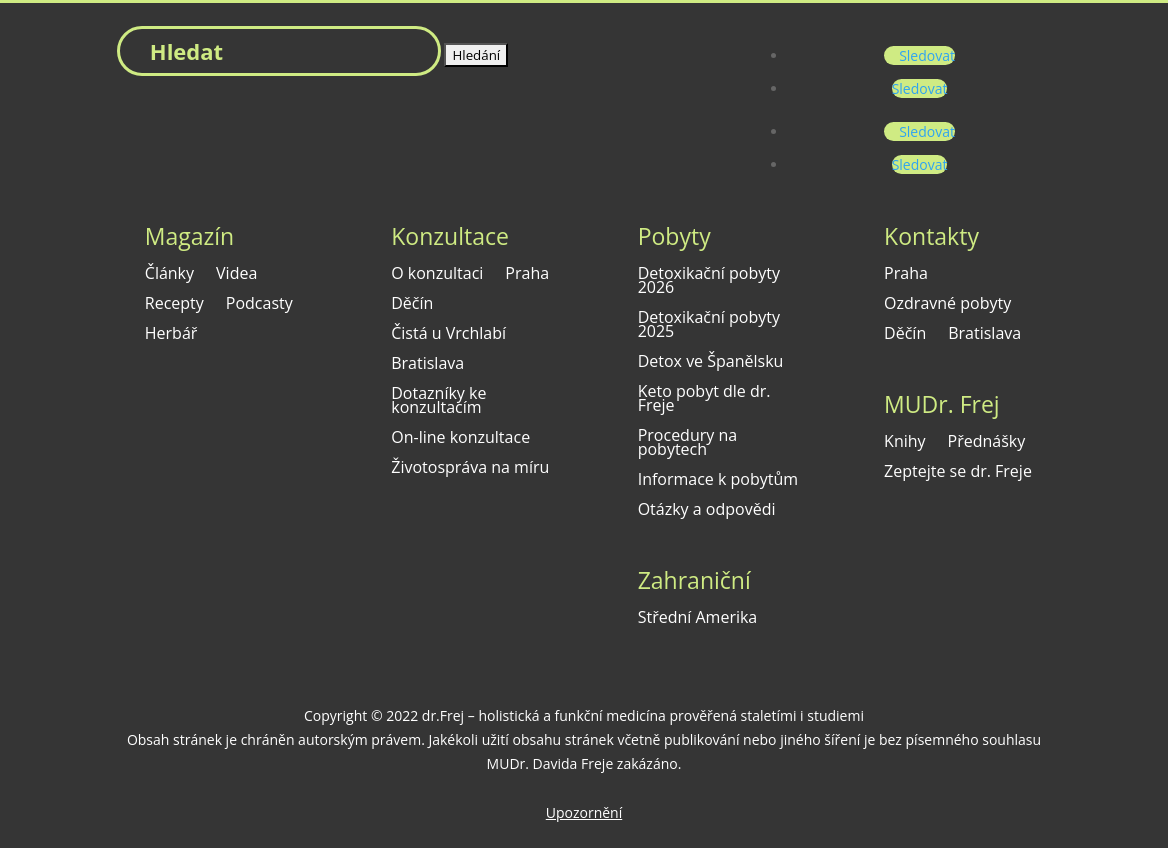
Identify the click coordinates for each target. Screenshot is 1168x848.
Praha (527, 275)
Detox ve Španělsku (711, 363)
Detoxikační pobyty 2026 (709, 282)
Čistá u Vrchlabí (448, 335)
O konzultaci (437, 275)
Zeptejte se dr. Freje (958, 473)
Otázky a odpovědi (707, 511)
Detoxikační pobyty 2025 (709, 326)
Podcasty (259, 305)
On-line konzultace (460, 439)
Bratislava (427, 365)
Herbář (171, 335)
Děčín (412, 305)
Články (169, 275)
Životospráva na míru (470, 469)
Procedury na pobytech (687, 444)
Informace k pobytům (718, 481)
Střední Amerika (698, 619)
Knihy (904, 443)
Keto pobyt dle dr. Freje (704, 400)
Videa (236, 275)
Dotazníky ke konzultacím (438, 402)
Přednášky (987, 443)
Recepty (174, 305)
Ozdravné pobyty (947, 305)
